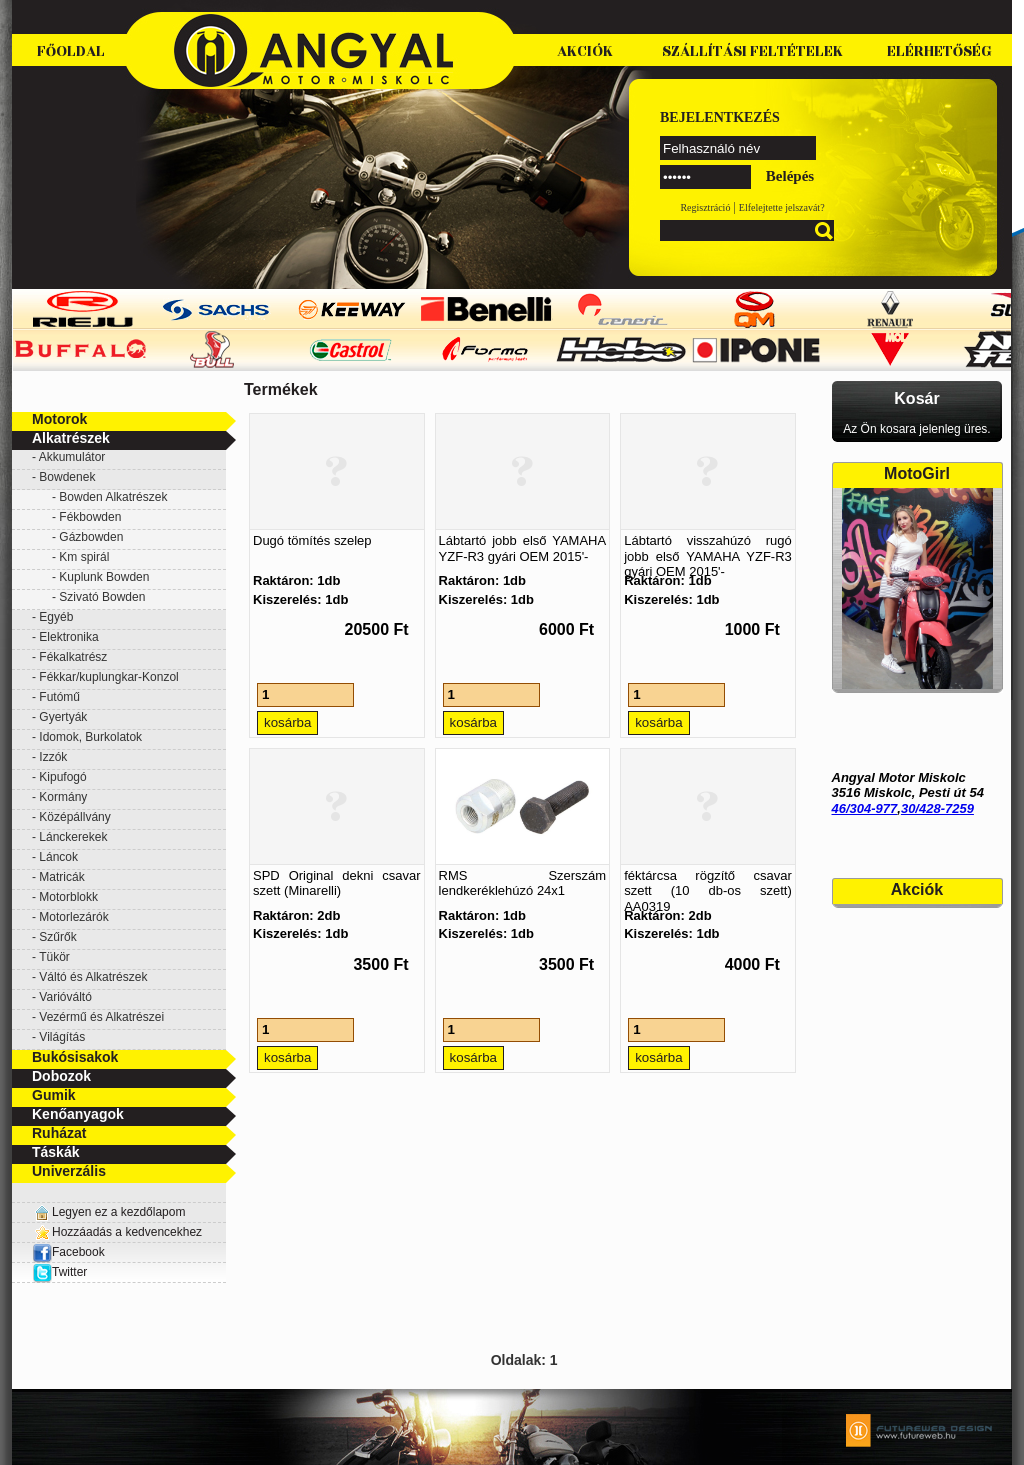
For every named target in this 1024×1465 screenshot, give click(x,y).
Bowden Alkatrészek (113, 497)
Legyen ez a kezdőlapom (118, 1212)
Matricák (61, 877)
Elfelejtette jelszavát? (782, 207)
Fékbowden (90, 517)
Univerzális (69, 1171)
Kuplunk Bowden (104, 577)
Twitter (69, 1272)
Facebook (68, 1252)
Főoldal (71, 51)
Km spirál (84, 557)
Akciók (585, 51)
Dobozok (61, 1076)
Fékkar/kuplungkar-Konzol (108, 677)
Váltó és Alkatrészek (93, 977)
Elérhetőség (939, 51)
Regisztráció (705, 207)
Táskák (55, 1152)
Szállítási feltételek (752, 51)
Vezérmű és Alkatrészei (101, 1017)
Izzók (53, 757)
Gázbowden (91, 537)
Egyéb (56, 617)
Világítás (62, 1037)
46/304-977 (865, 808)
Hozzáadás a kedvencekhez (127, 1232)
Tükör (54, 957)
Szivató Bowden (102, 597)
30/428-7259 (937, 808)
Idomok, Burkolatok (90, 737)
